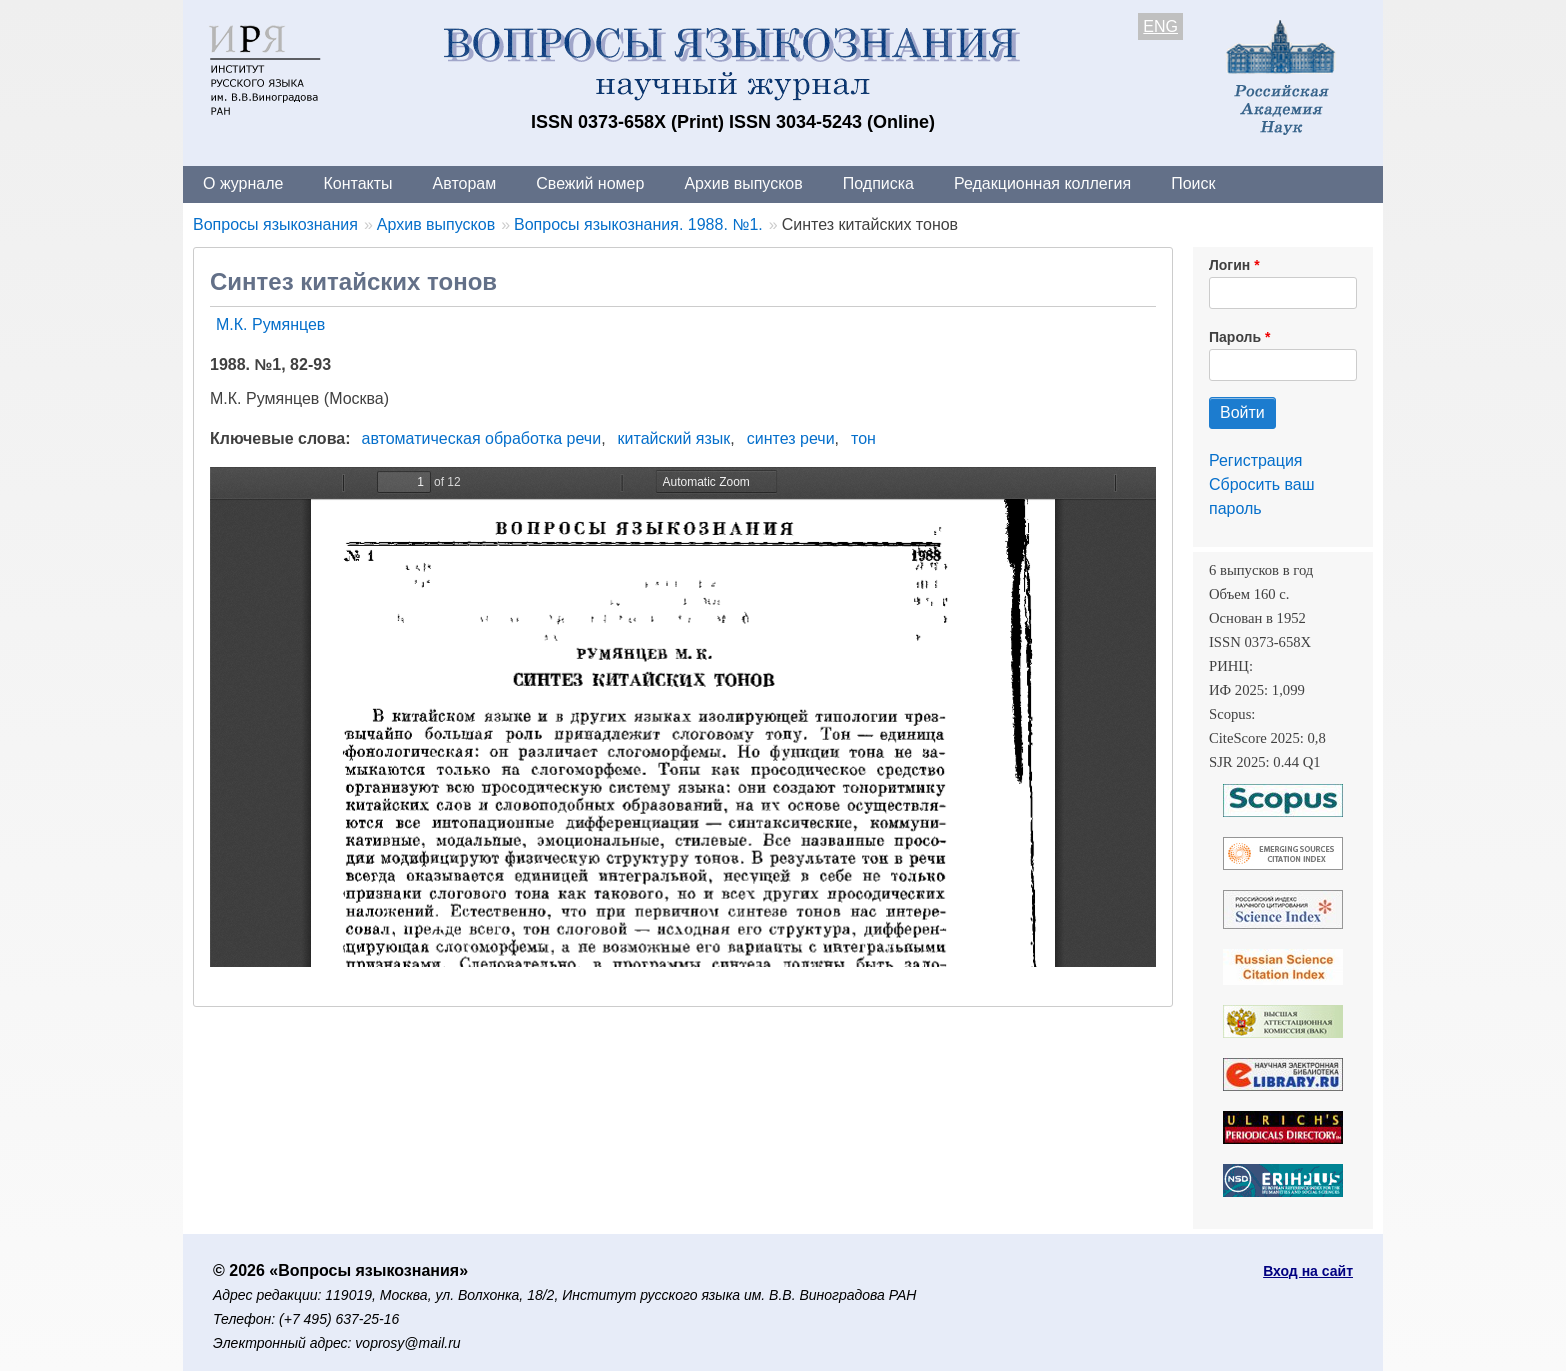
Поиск (1193, 183)
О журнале (243, 183)
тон (863, 438)
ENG (1160, 26)
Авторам (465, 183)
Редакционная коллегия (1042, 183)
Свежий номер (590, 183)
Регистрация (1256, 460)
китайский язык (674, 438)
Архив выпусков (743, 183)
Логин (1229, 265)
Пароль (1235, 337)
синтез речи (791, 438)
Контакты (357, 183)
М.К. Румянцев (270, 324)
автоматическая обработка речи (482, 438)
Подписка (878, 183)
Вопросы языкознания (275, 224)
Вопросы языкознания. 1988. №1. (638, 224)
